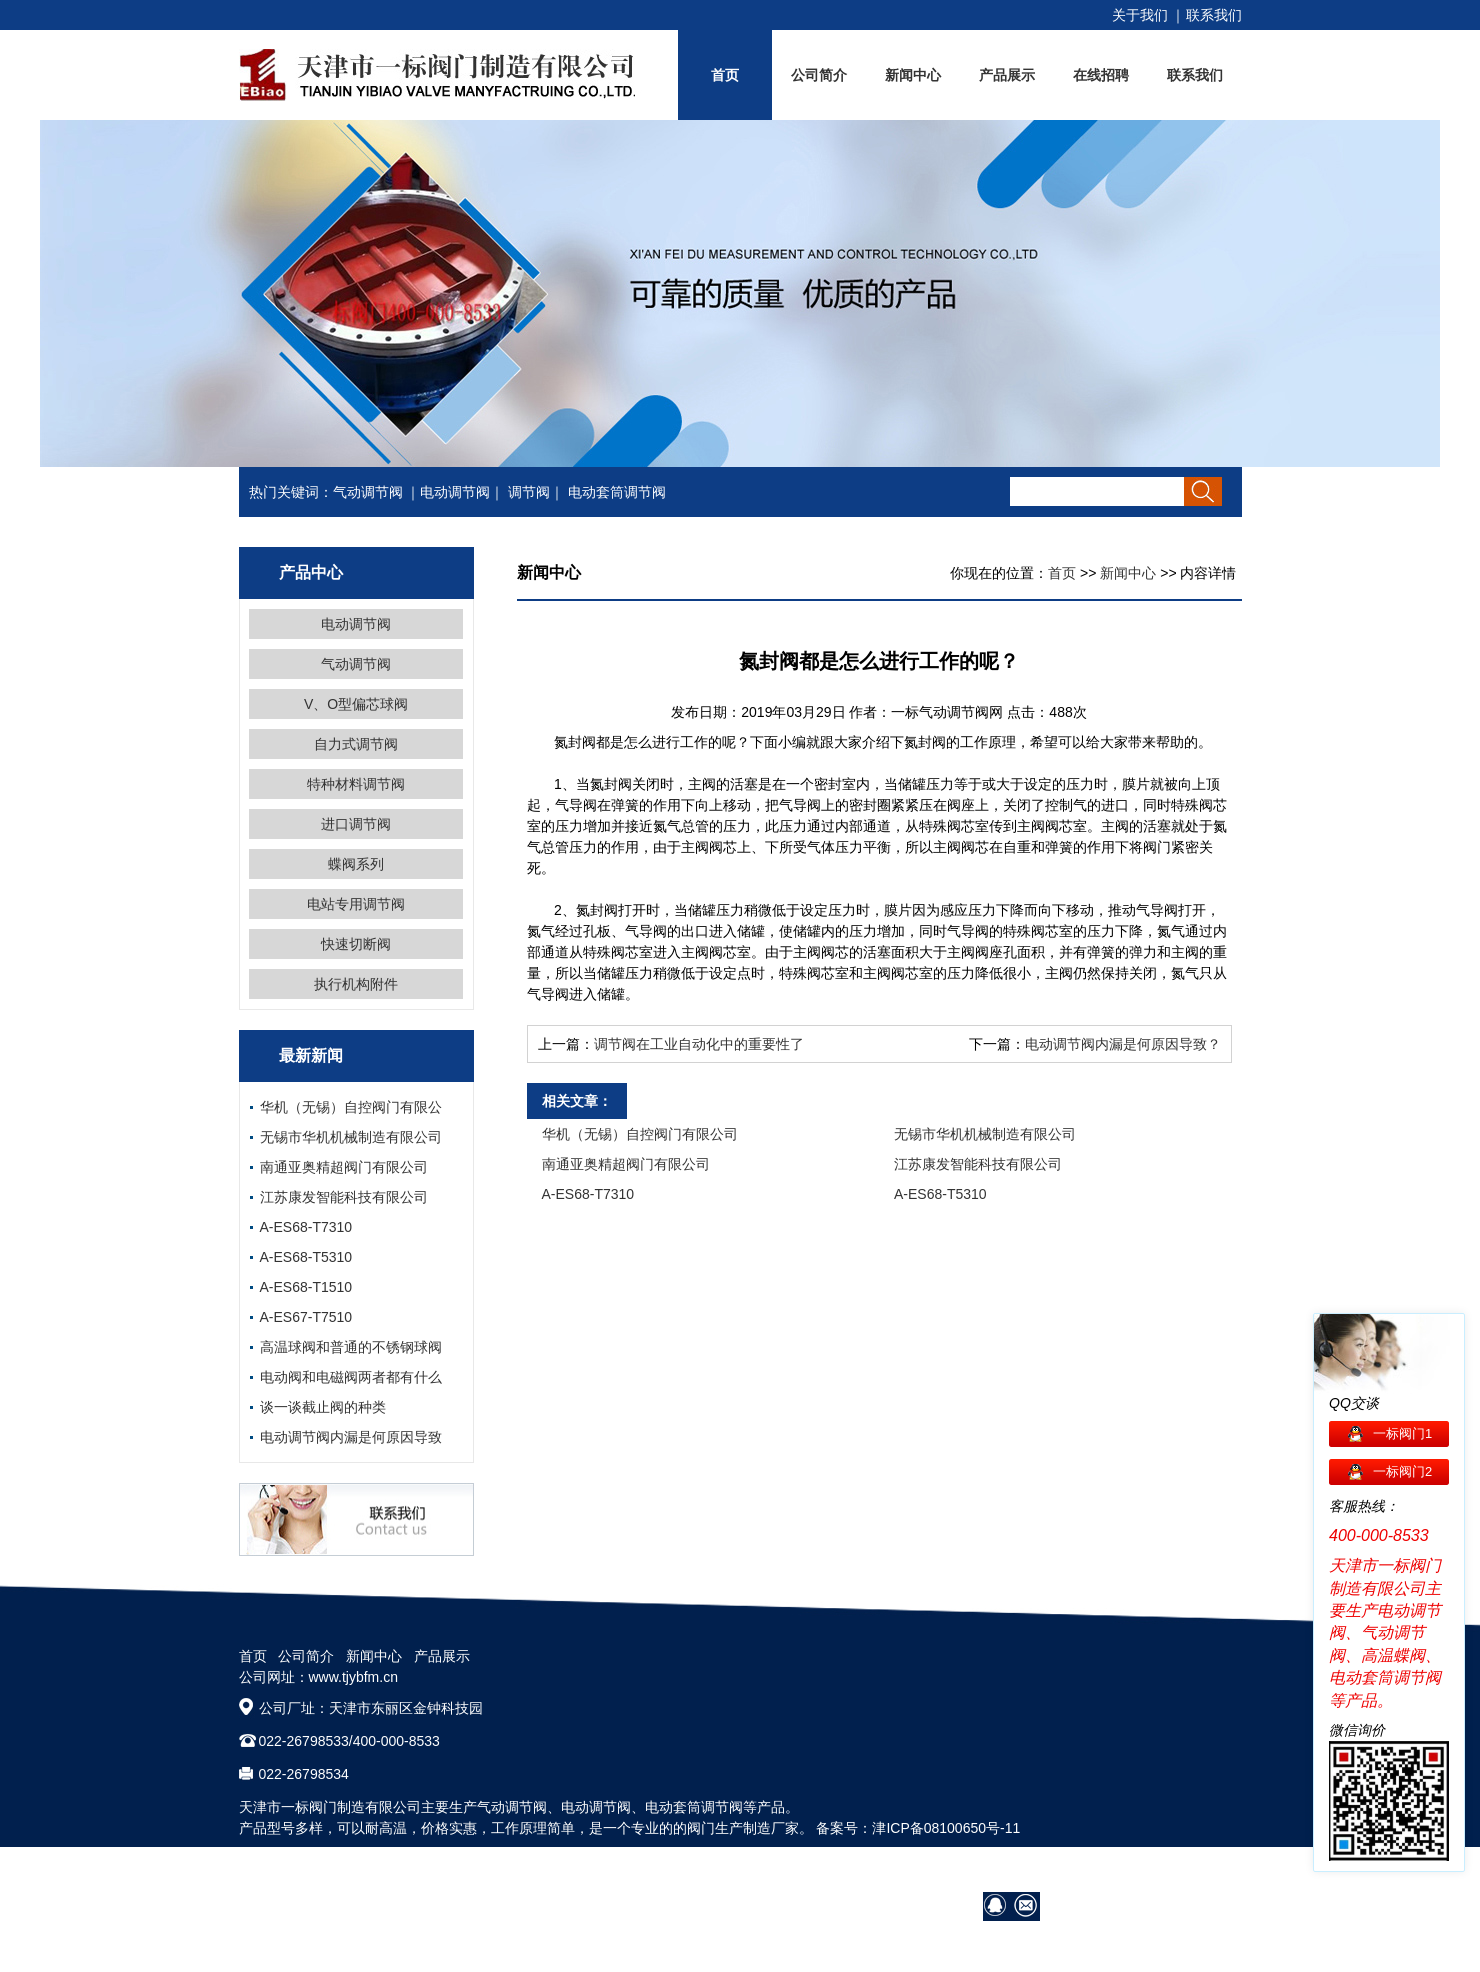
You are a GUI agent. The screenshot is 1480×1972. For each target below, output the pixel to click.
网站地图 (1214, 1871)
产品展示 (1007, 75)
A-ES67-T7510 (306, 1317)
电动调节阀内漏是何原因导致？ (1123, 1044)
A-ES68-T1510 (306, 1287)
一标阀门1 (1402, 1433)
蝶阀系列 (356, 864)
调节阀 (529, 492)
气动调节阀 (368, 492)
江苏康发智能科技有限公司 (344, 1197)
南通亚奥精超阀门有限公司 (344, 1167)
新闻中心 (913, 75)
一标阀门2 (1402, 1471)
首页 (725, 75)
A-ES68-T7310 (306, 1227)
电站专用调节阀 (356, 904)
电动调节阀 (455, 492)
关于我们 (1140, 15)
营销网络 (1013, 1871)
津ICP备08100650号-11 (946, 1828)
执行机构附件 (356, 984)
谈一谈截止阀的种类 (323, 1407)
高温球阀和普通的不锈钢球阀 (351, 1347)
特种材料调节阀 (356, 784)
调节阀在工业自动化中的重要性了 (699, 1044)
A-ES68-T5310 (306, 1257)
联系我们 (1214, 15)
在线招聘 (1101, 75)
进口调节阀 (356, 824)
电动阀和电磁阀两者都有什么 (351, 1377)
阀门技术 (1081, 1871)
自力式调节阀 (356, 744)
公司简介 (819, 75)
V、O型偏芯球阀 (356, 704)
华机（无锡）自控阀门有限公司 (640, 1134)
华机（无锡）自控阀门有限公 (351, 1107)
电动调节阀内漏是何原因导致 (351, 1437)
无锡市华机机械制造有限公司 (351, 1137)
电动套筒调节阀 (617, 492)
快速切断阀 (356, 944)
